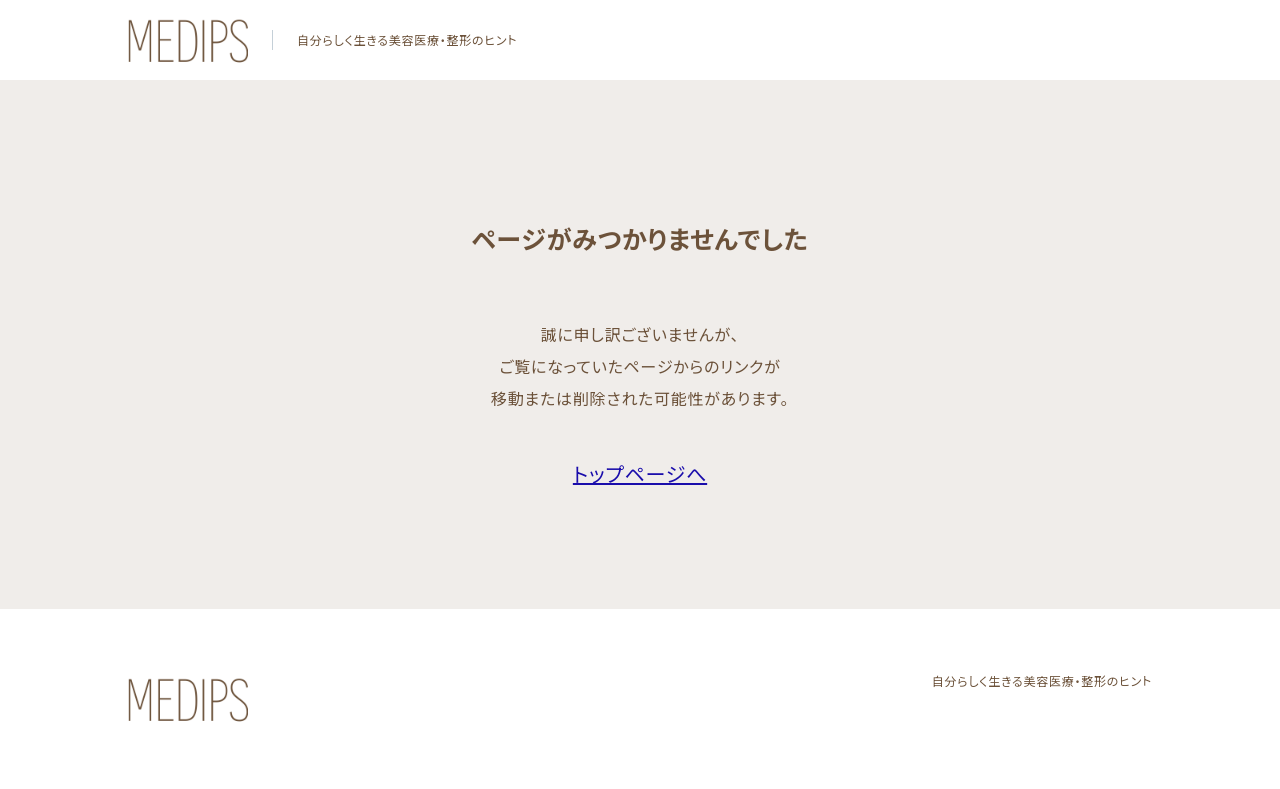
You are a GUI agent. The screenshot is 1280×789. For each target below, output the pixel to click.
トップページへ (640, 473)
